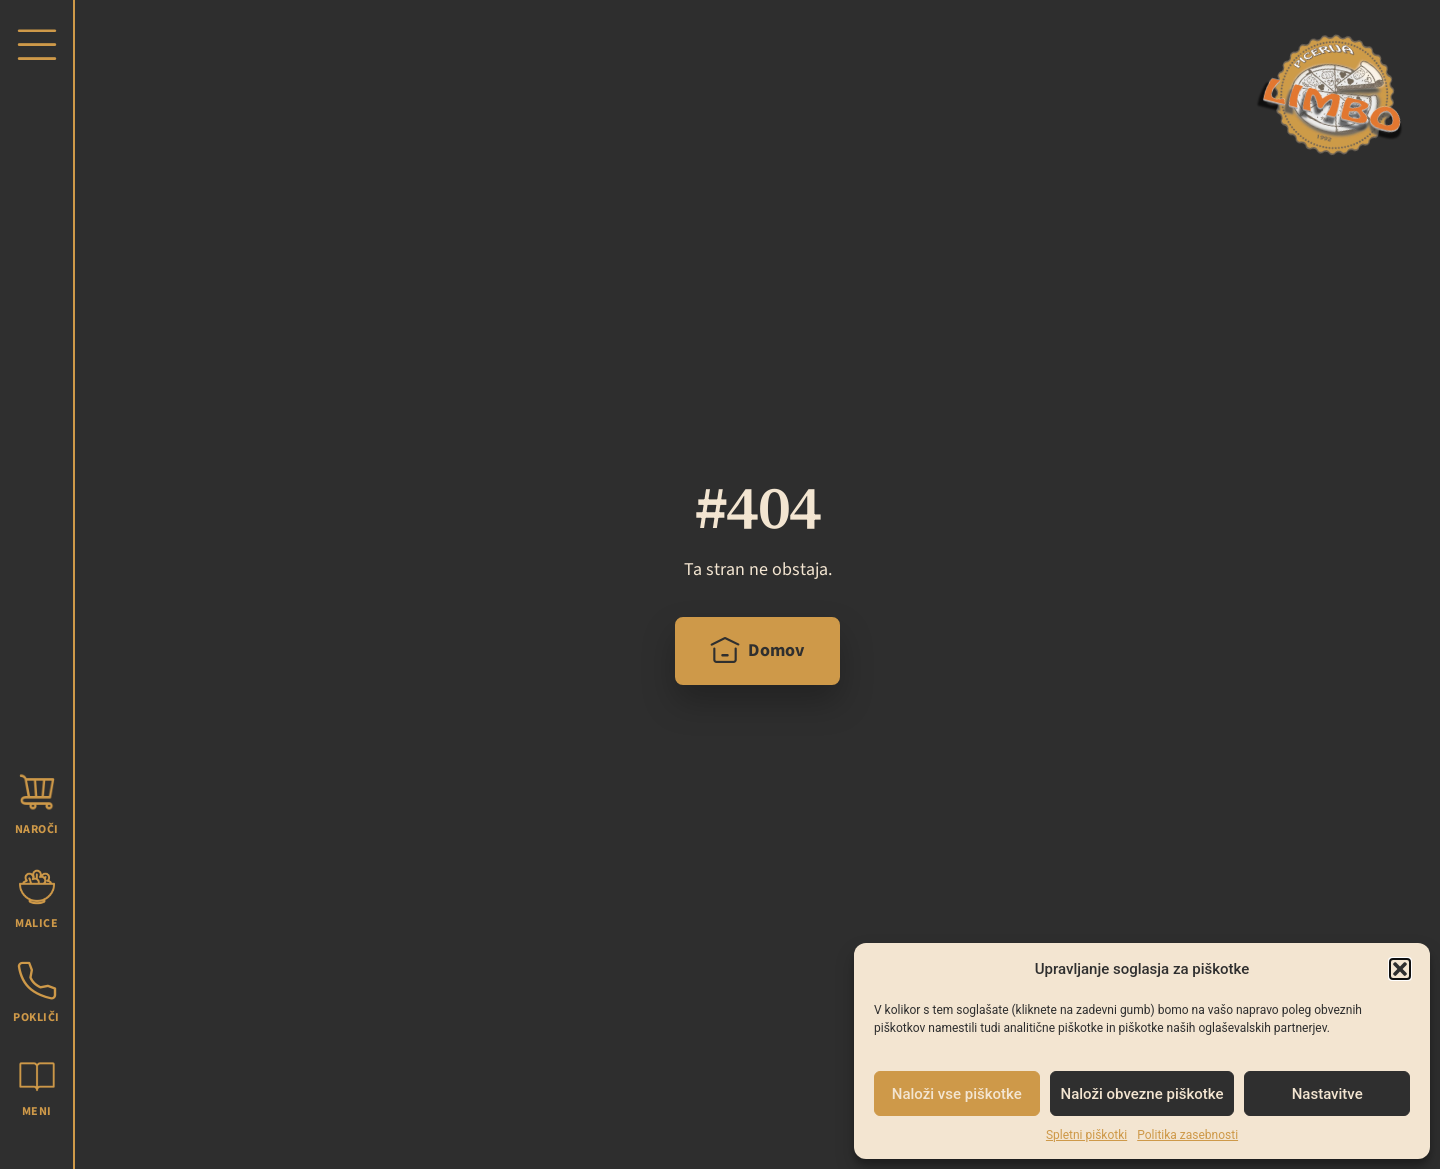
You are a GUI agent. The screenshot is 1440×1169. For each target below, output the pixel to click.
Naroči (37, 829)
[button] (1400, 969)
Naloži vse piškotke (957, 1094)
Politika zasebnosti (1187, 1135)
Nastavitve (1327, 1094)
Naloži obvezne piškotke (1142, 1094)
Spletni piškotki (1086, 1135)
